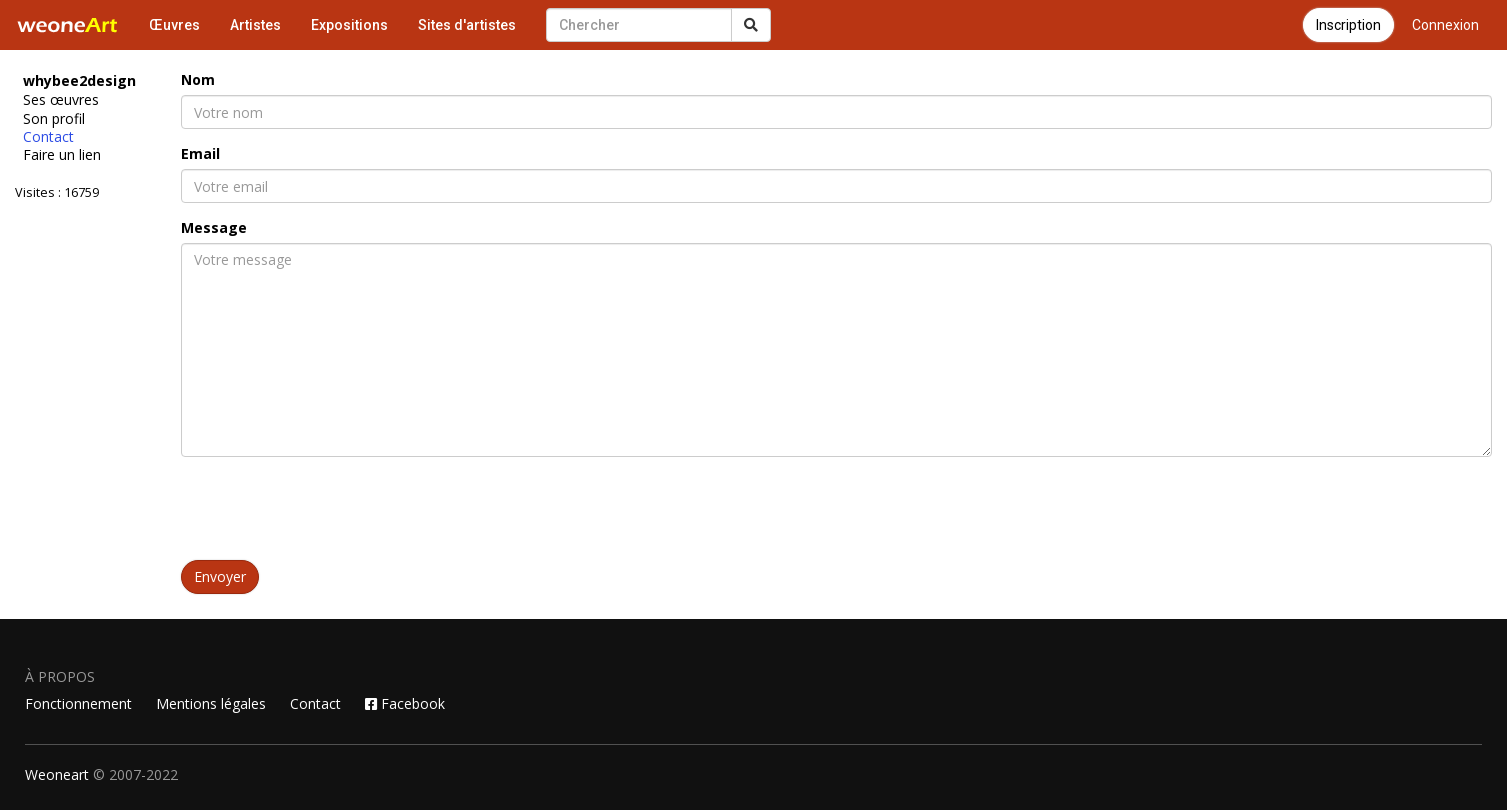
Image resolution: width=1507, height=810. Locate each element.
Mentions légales (211, 703)
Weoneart (57, 774)
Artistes (255, 25)
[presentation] (333, 511)
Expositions (349, 25)
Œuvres (174, 25)
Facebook (405, 703)
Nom (198, 79)
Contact (48, 137)
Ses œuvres (61, 100)
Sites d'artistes (467, 25)
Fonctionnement (78, 703)
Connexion (1445, 25)
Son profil (54, 119)
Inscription (1348, 25)
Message (214, 227)
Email (200, 153)
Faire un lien (62, 155)
